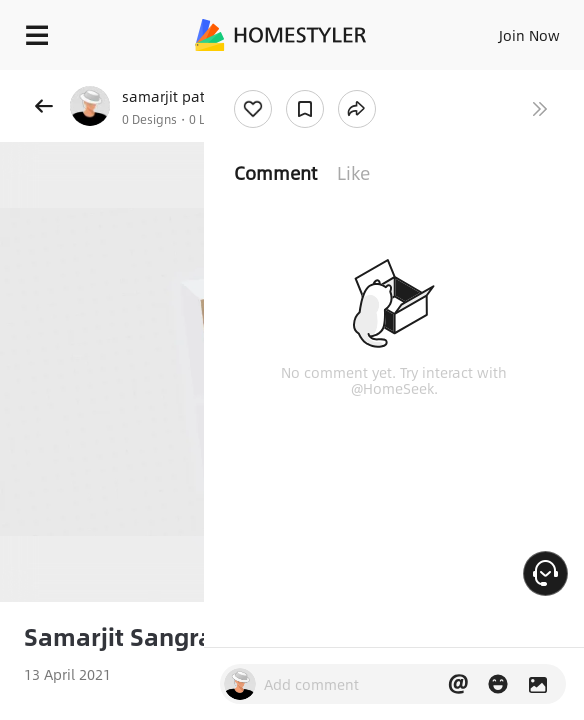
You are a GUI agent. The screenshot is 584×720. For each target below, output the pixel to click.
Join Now (529, 35)
